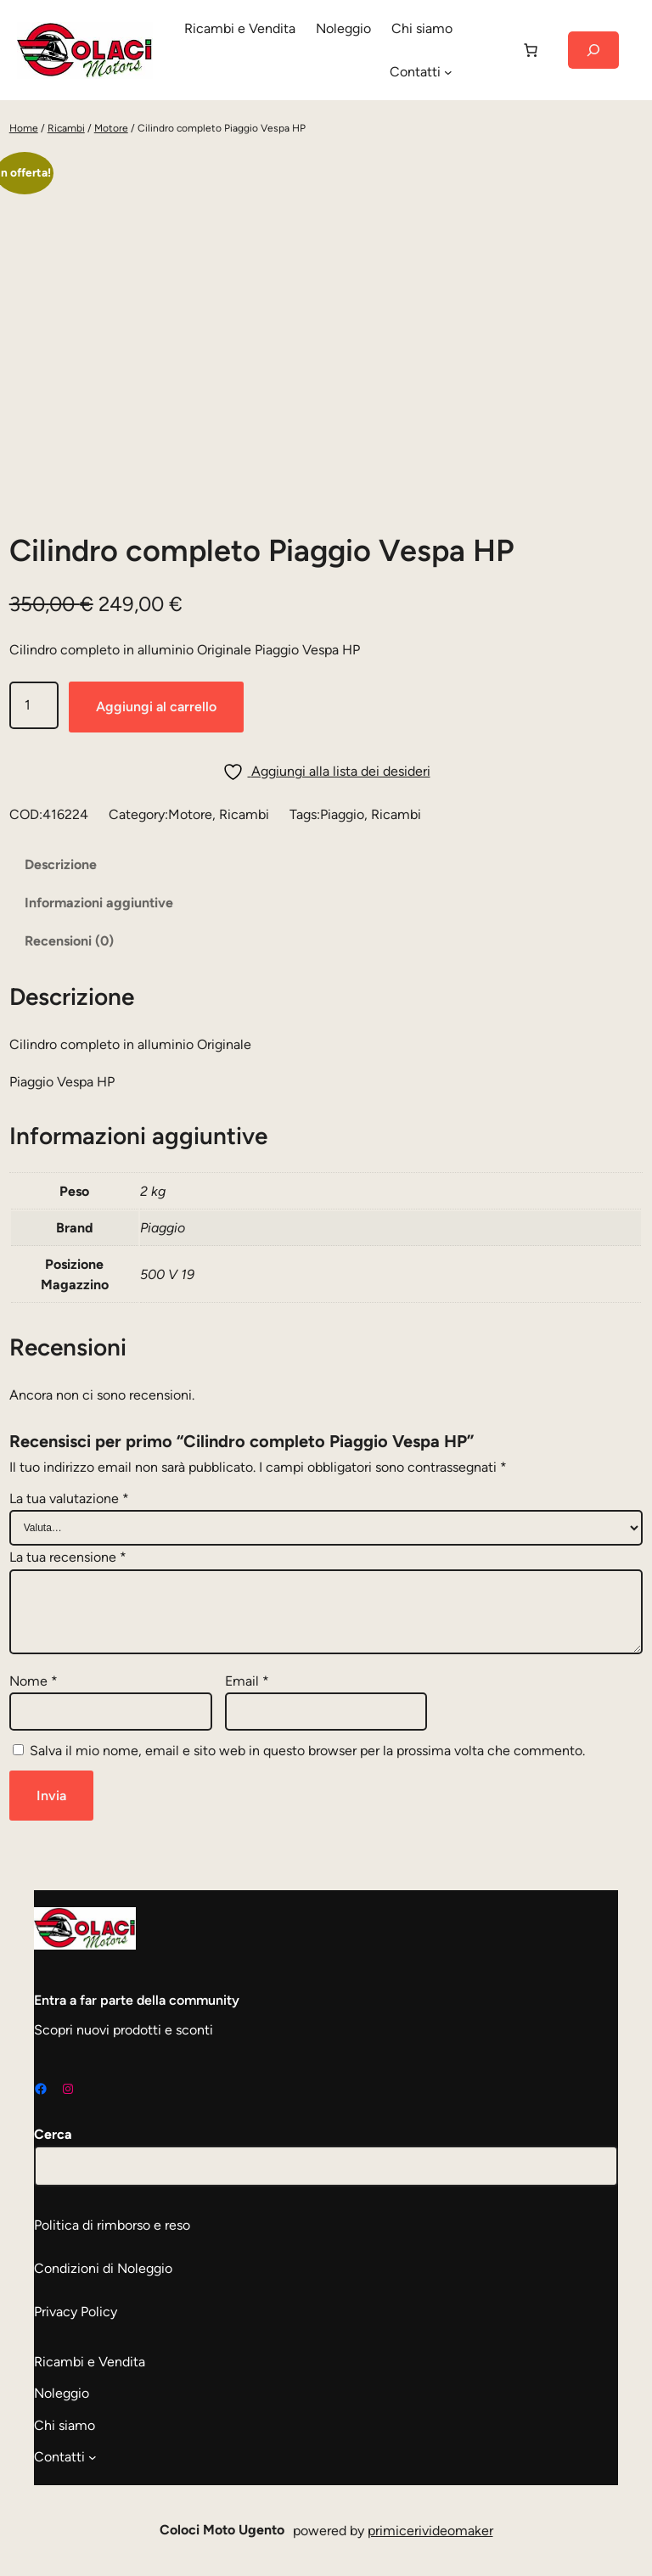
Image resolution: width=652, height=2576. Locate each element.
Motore (111, 128)
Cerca (53, 2134)
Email (247, 1681)
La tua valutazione (69, 1498)
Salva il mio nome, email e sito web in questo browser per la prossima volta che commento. (307, 1751)
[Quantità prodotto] (34, 705)
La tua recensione (67, 1557)
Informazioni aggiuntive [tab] (99, 903)
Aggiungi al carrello (156, 707)
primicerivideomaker (430, 2531)
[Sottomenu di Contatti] (448, 72)
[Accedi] (486, 50)
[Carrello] (531, 50)
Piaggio (342, 814)
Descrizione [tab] (61, 864)
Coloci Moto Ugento (222, 2530)
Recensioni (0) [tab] (69, 941)
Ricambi (66, 128)
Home (23, 128)
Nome (33, 1681)
